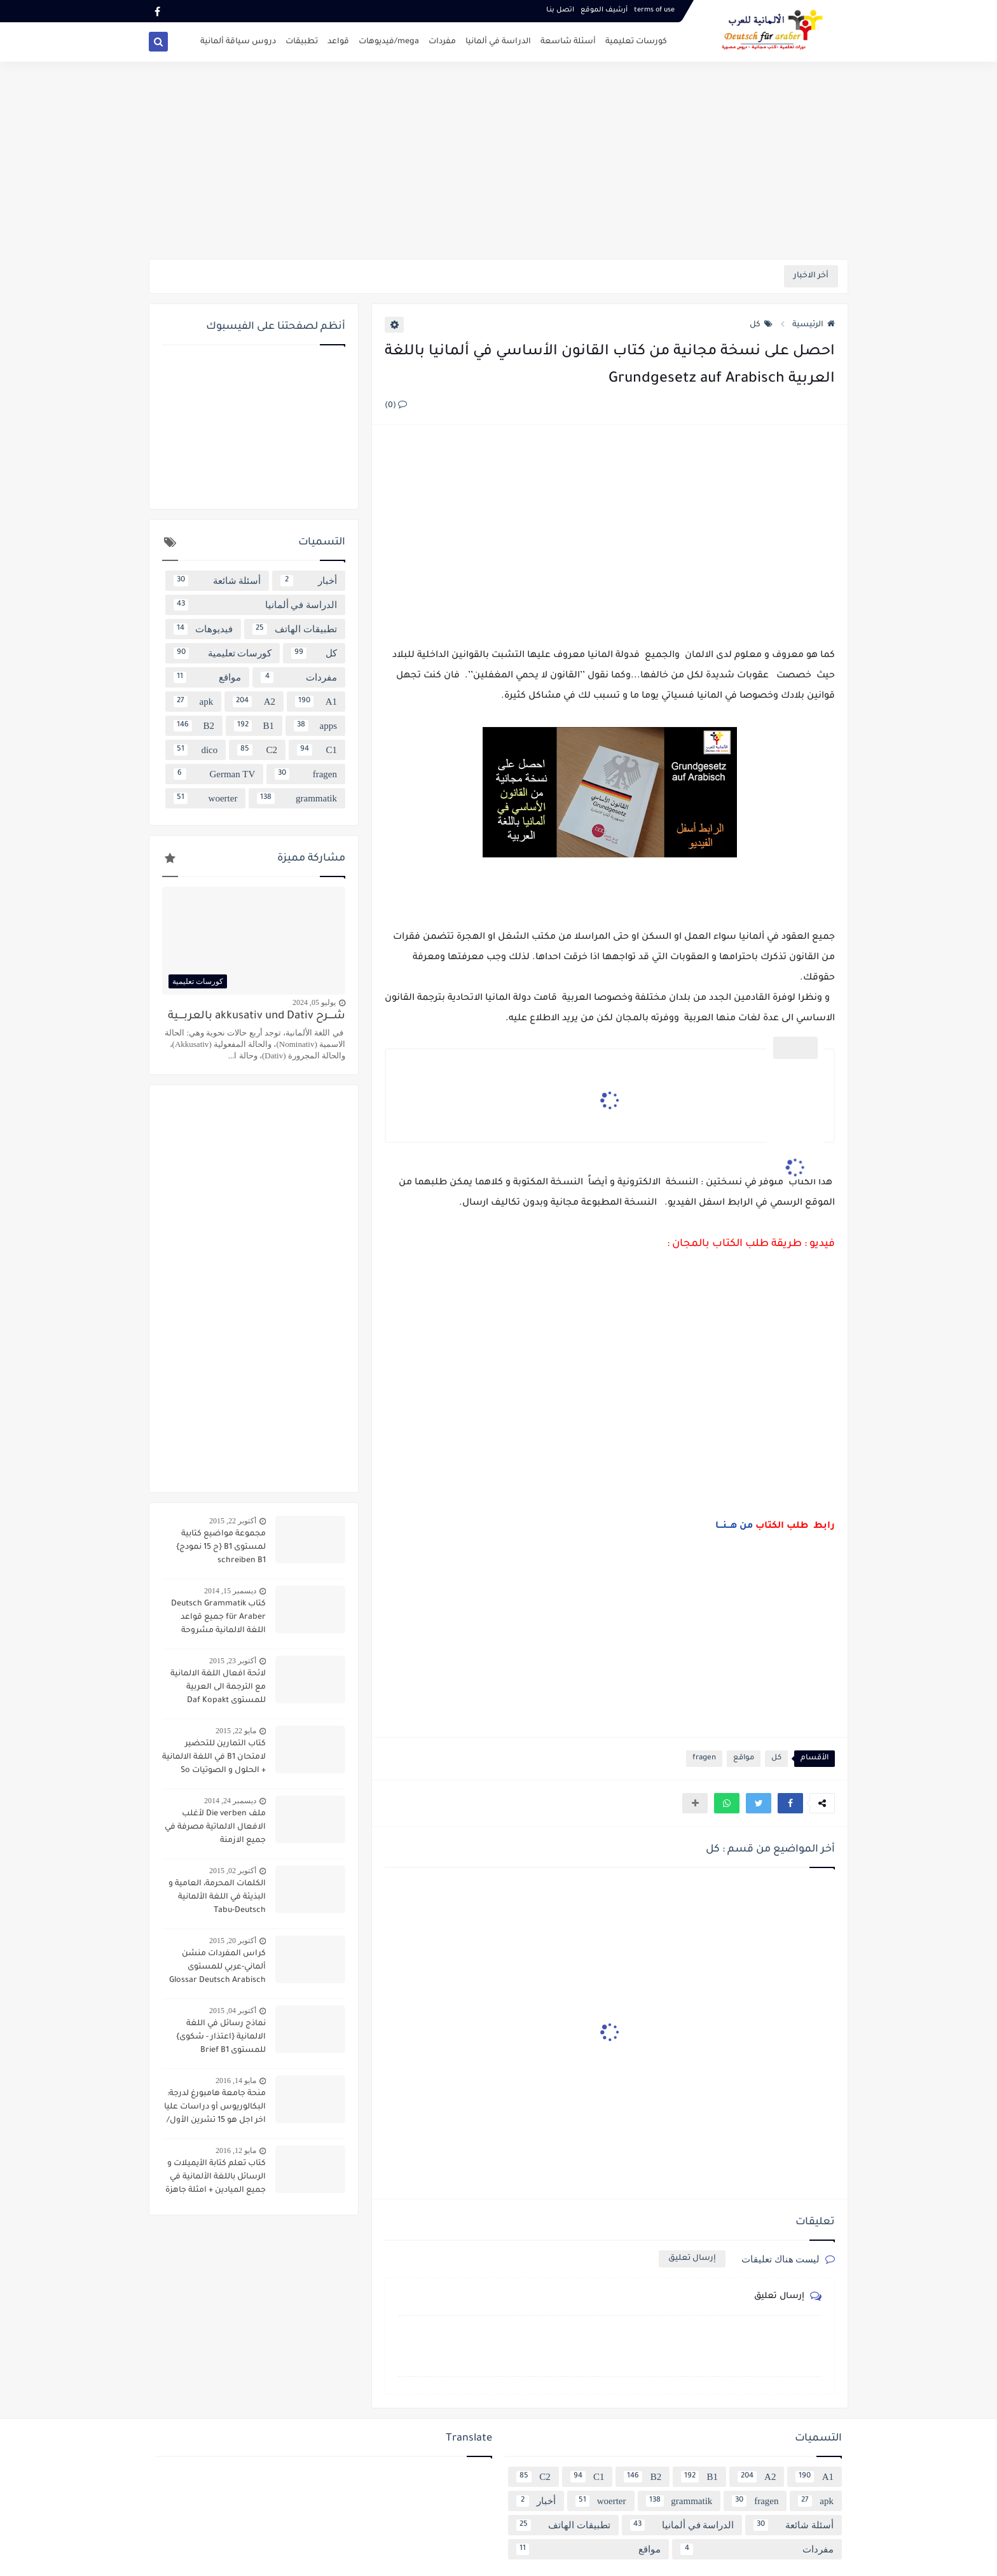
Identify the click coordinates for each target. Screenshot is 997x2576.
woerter (205, 798)
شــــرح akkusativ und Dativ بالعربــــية (256, 1017)
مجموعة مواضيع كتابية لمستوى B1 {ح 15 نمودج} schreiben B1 (221, 1547)
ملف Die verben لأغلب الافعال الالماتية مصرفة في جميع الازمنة (215, 1827)
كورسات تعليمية (636, 42)
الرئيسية (813, 325)
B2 (194, 725)
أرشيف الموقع (604, 10)
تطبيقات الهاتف (294, 629)
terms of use (654, 10)
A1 (316, 701)
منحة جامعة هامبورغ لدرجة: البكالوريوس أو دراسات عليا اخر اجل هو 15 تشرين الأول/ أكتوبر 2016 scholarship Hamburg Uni (215, 2108)
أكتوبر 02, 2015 (232, 1870)
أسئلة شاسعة (568, 42)
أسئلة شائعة (217, 580)
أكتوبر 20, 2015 (232, 1940)
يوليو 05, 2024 (314, 1002)
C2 (257, 750)
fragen (704, 1758)
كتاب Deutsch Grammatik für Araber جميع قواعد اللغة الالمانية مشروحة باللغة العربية (218, 1619)
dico (195, 750)
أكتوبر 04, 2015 (232, 2010)
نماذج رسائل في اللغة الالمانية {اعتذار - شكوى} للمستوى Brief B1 (221, 2037)
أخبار (308, 580)
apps (315, 725)
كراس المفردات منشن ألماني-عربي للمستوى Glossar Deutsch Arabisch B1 (217, 1968)
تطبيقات (301, 42)
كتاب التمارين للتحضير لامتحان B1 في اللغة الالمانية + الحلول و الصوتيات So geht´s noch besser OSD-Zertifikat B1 (214, 1759)
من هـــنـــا (733, 1526)
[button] (790, 1803)
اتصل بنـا (560, 10)
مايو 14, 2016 (236, 2080)
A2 (254, 701)
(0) (396, 405)
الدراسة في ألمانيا (498, 42)
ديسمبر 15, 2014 (230, 1590)
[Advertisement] (498, 160)
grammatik (297, 798)
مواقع (743, 1758)
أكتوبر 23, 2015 (232, 1660)
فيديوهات (203, 629)
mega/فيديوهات (389, 42)
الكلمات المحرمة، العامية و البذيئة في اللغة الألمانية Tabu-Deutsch (217, 1897)
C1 (317, 750)
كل (761, 325)
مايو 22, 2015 (236, 1730)
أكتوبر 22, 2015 (232, 1520)
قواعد (338, 42)
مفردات (442, 42)
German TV (214, 774)
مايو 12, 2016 (236, 2150)
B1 (254, 725)
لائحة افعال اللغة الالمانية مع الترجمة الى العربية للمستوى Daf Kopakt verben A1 (218, 1689)
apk (193, 701)
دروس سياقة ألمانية (238, 42)
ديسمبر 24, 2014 (230, 1800)
